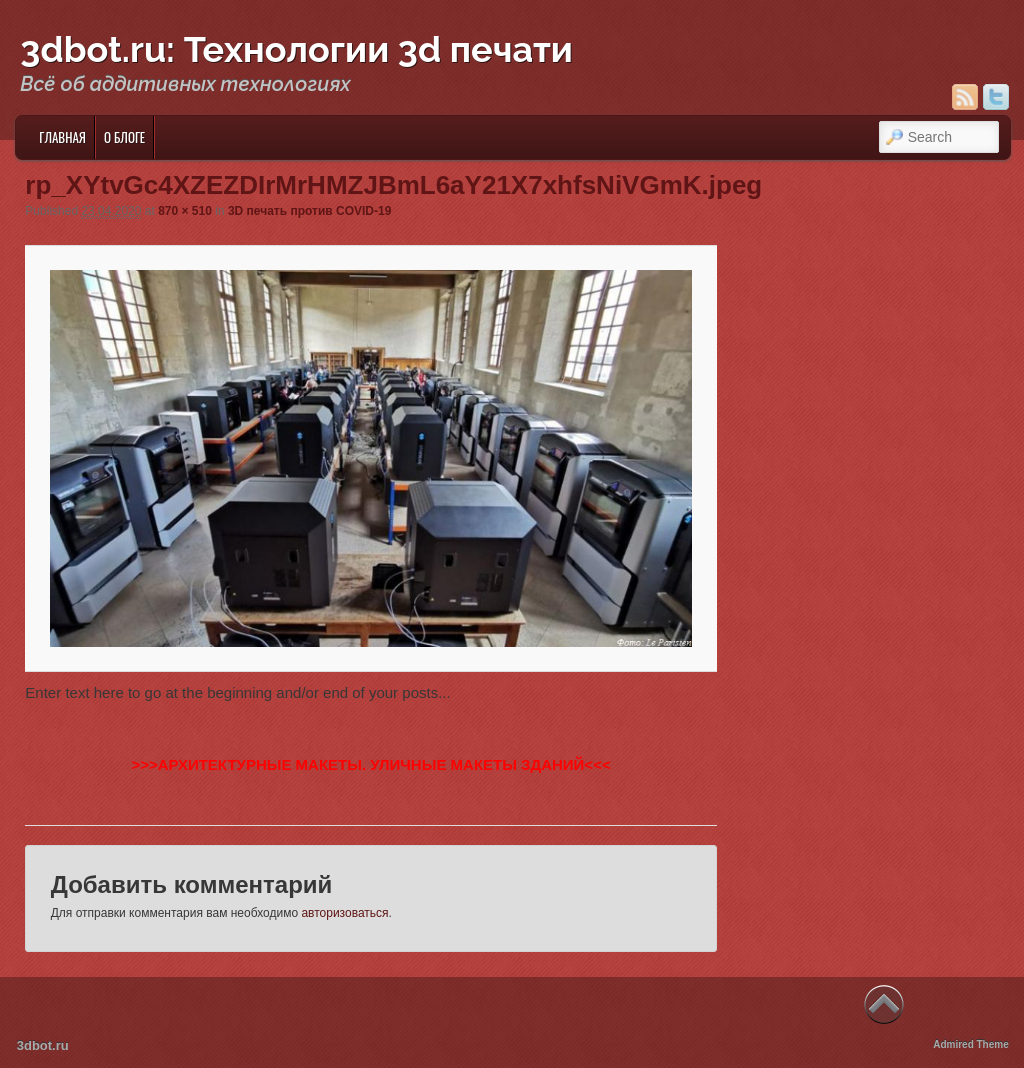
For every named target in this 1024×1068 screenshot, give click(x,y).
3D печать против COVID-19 (309, 211)
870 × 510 (185, 211)
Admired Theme (971, 1044)
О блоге (124, 137)
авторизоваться (344, 913)
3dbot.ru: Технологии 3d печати (296, 49)
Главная (62, 137)
